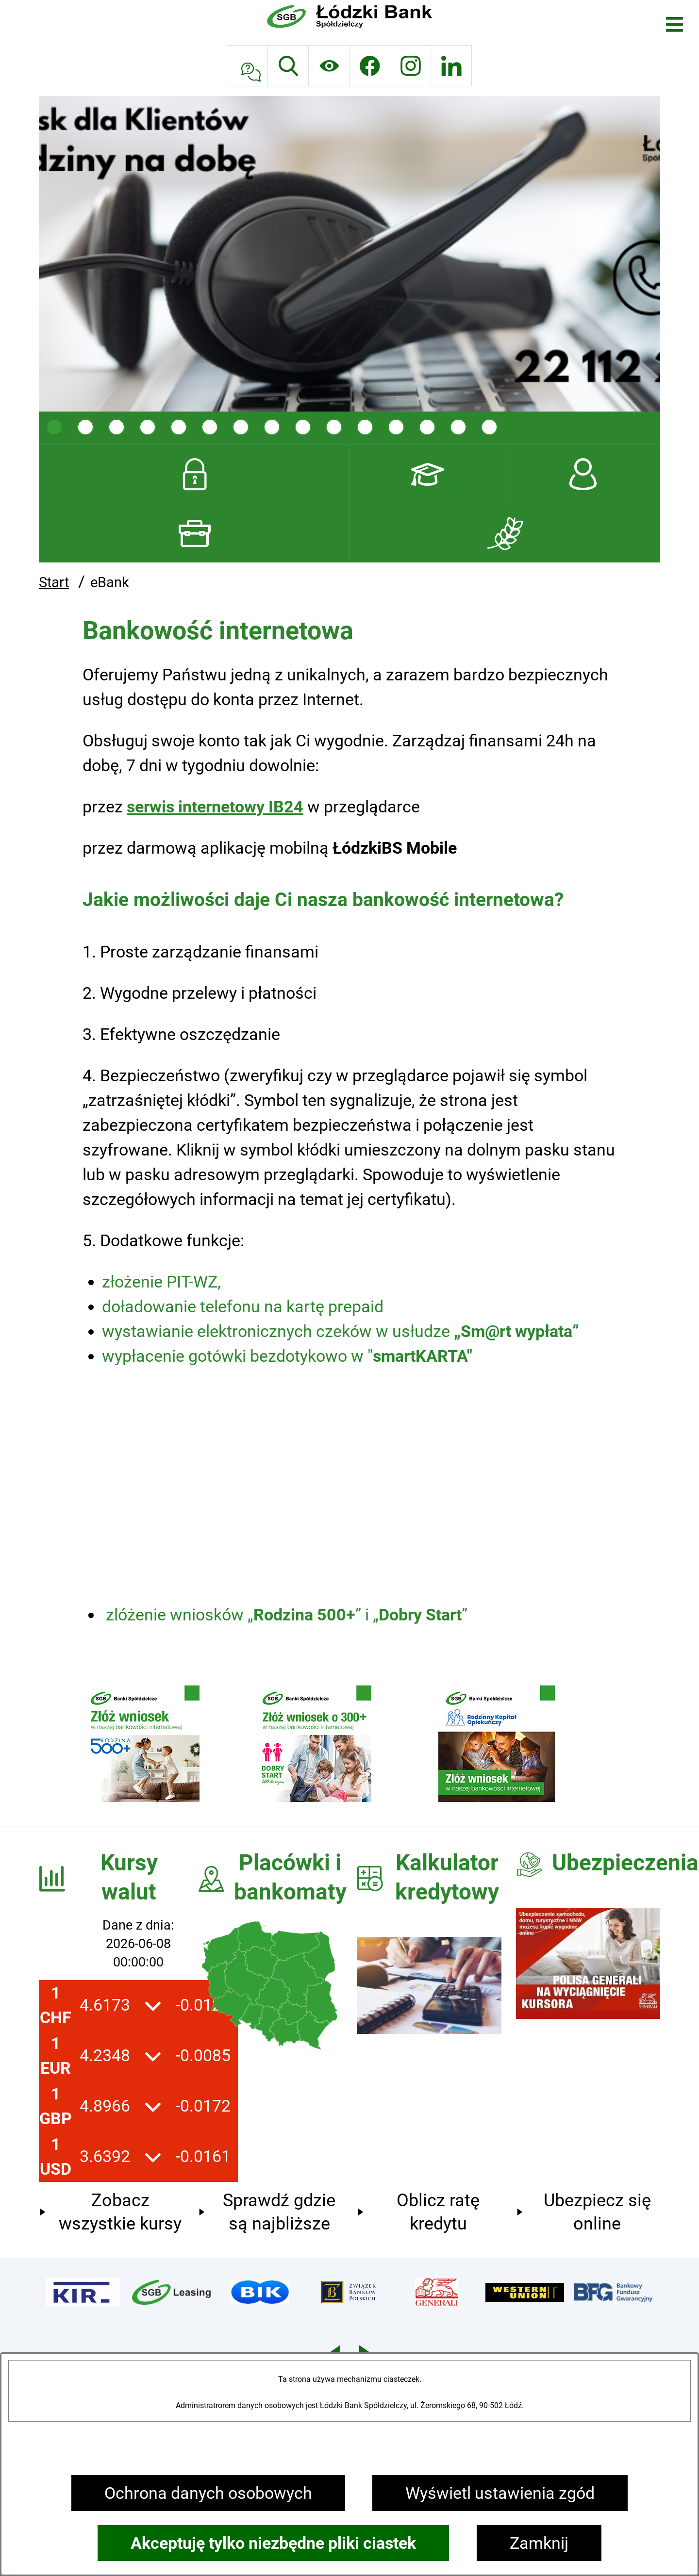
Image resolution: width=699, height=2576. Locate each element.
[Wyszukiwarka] (288, 65)
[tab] (54, 427)
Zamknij (539, 2543)
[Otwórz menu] (674, 25)
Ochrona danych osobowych (208, 2493)
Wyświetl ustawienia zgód (500, 2493)
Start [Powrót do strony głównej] (54, 582)
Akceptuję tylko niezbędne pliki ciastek (273, 2543)
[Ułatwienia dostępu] (329, 65)
